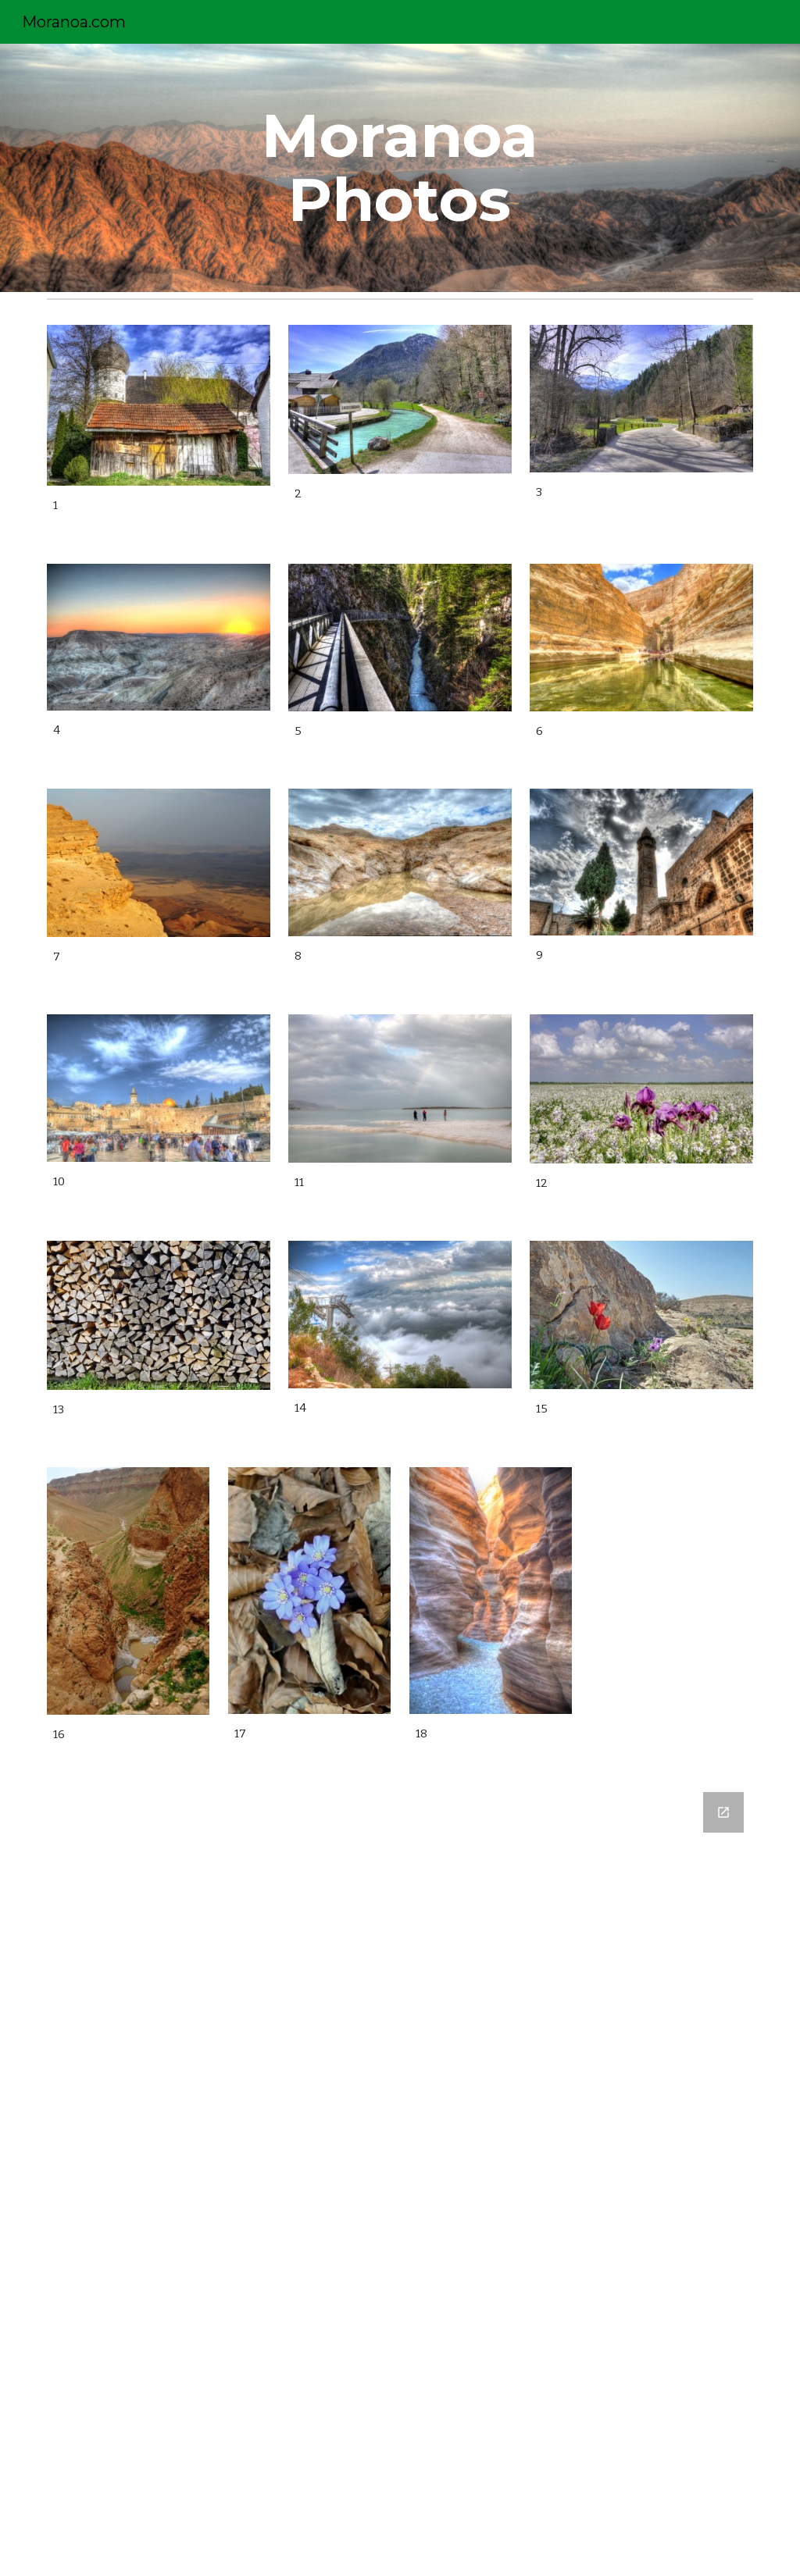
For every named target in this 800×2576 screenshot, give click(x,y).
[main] (399, 167)
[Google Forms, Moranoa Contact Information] (400, 2174)
